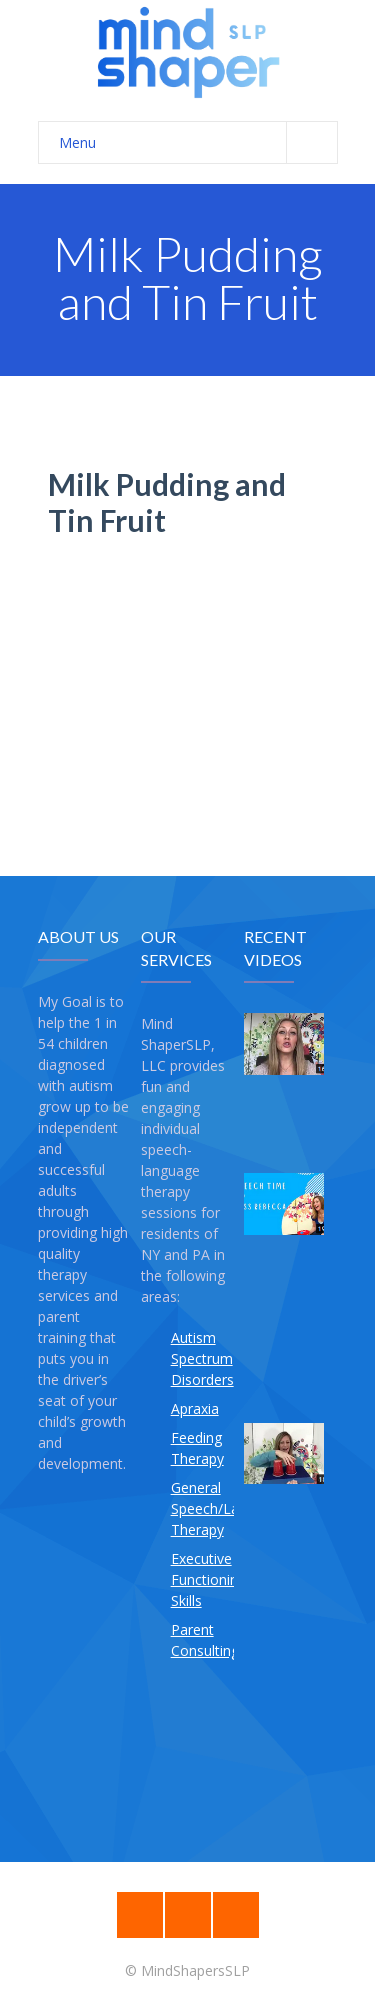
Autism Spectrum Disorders (202, 1358)
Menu (198, 142)
